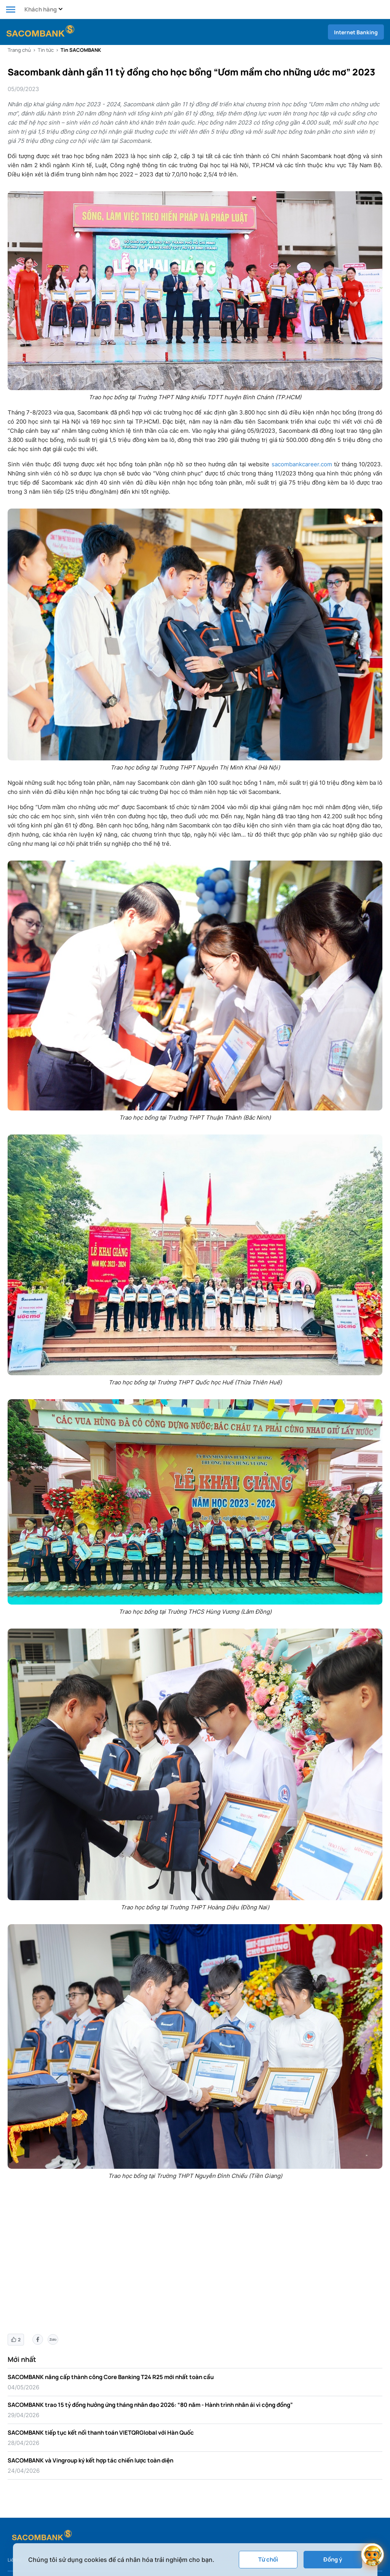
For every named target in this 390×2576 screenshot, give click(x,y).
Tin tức (46, 49)
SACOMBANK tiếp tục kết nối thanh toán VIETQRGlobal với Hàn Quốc (101, 2433)
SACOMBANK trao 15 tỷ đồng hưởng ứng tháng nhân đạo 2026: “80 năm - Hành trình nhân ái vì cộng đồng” (150, 2405)
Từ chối (268, 2559)
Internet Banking (356, 32)
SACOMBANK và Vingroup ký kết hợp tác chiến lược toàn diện (90, 2460)
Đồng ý (332, 2559)
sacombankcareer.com (302, 464)
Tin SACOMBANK (81, 49)
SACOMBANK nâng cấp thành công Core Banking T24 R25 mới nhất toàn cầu (111, 2377)
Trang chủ (19, 49)
